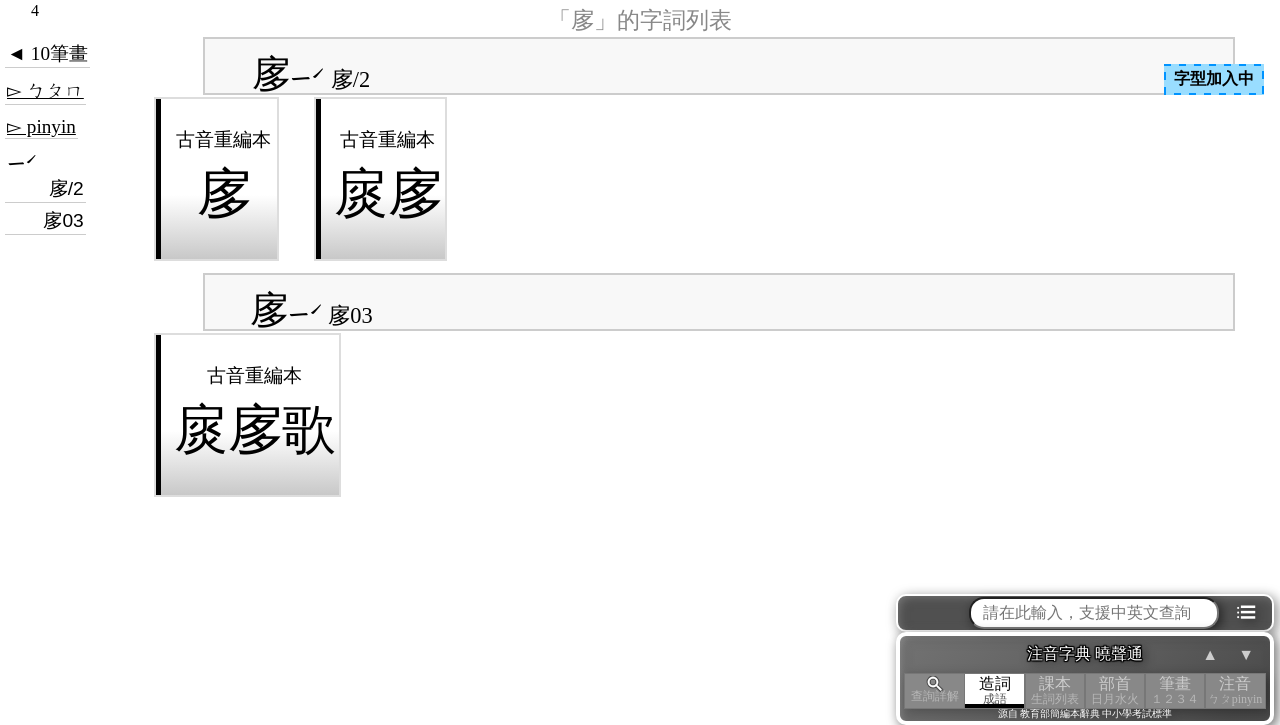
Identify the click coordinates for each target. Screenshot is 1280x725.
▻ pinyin (41, 126)
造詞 (995, 690)
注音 (1235, 690)
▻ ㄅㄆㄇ (45, 90)
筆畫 (1175, 690)
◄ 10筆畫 (47, 53)
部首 (1115, 690)
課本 (1055, 690)
